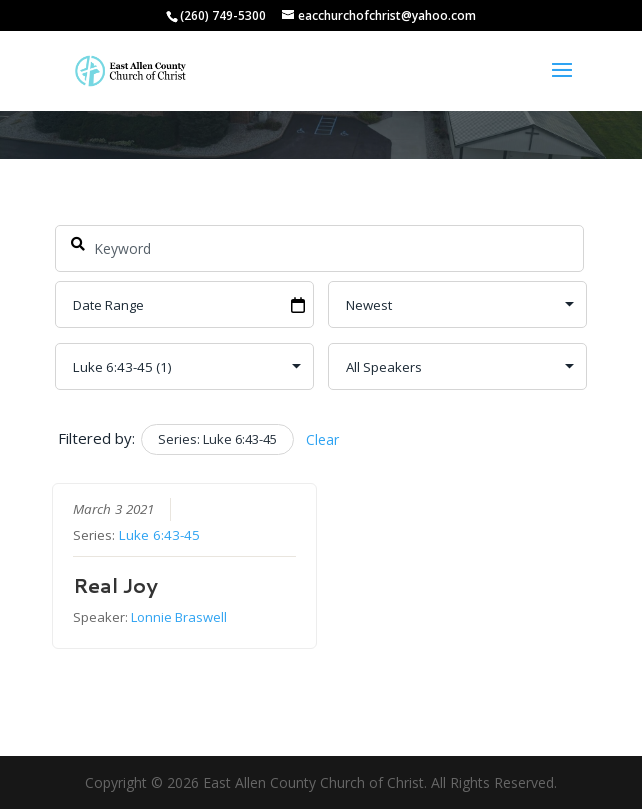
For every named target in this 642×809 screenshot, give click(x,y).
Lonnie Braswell (179, 617)
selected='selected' (184, 366)
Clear (322, 439)
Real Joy (115, 585)
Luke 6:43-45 (159, 535)
